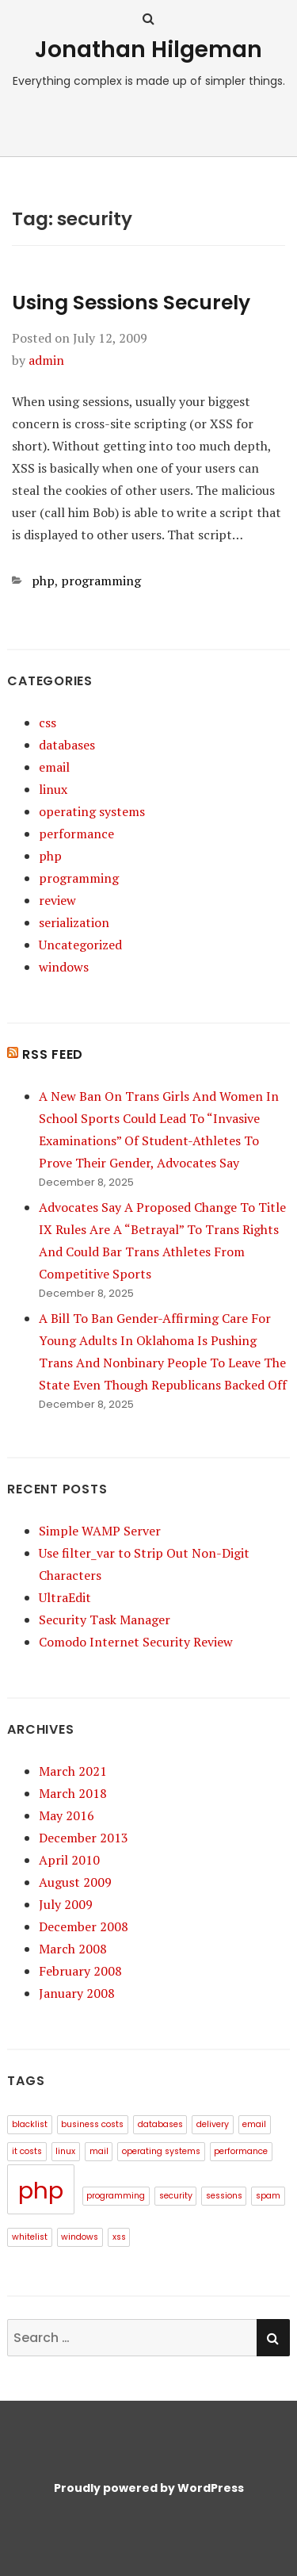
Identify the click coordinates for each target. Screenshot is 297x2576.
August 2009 (75, 1882)
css (47, 722)
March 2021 (73, 1771)
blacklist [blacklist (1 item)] (30, 2124)
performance (76, 833)
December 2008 (83, 1926)
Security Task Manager (104, 1619)
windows (64, 967)
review (57, 900)
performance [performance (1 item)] (241, 2151)
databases (67, 744)
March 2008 (73, 1948)
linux (53, 789)
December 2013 (83, 1837)
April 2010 (69, 1860)
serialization (74, 922)
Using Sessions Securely (131, 302)
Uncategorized (80, 944)
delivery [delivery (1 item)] (212, 2124)
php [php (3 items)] (40, 2190)
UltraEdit (65, 1597)
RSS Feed (52, 1054)
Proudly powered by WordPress (149, 2488)
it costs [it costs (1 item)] (27, 2151)
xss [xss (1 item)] (119, 2237)
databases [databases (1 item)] (160, 2124)
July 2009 (66, 1904)
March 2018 (73, 1793)
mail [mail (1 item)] (99, 2151)
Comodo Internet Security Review (136, 1641)
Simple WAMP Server (100, 1530)
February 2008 (80, 1971)
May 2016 (66, 1815)
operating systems (92, 811)
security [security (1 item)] (175, 2196)
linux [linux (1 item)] (65, 2151)
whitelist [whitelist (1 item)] (30, 2237)
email (54, 767)
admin (46, 360)
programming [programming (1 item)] (115, 2196)
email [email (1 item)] (254, 2124)
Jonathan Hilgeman (148, 49)
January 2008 (77, 1993)
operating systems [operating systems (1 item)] (161, 2151)
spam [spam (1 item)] (268, 2196)
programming (101, 580)
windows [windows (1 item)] (79, 2237)
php (43, 580)
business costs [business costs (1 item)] (92, 2124)
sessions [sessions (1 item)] (224, 2196)
